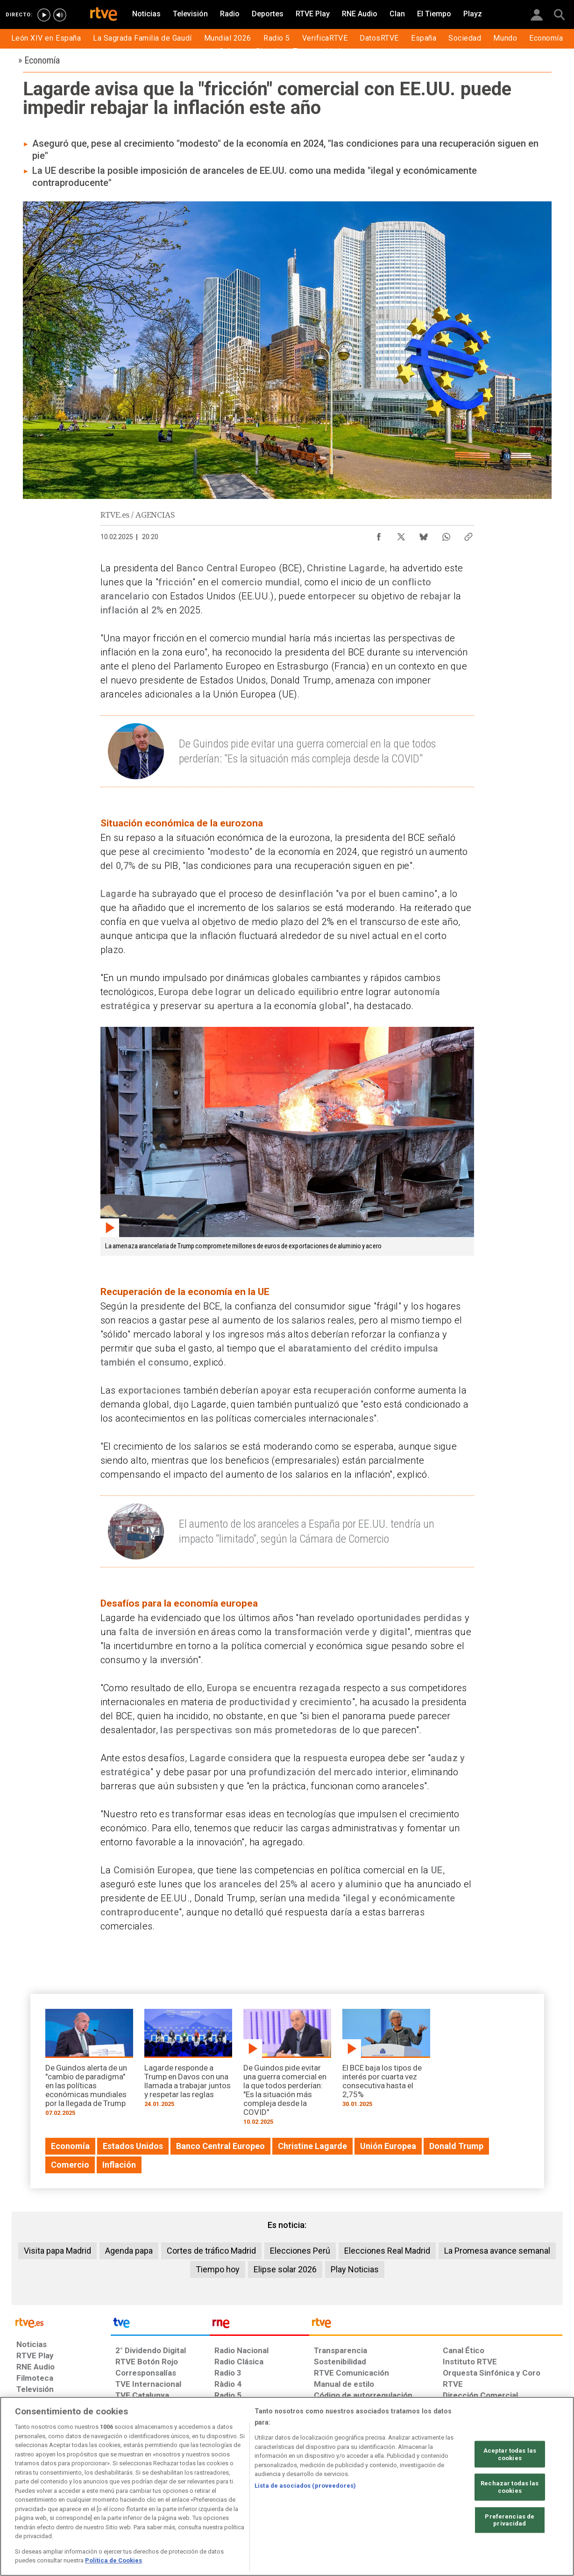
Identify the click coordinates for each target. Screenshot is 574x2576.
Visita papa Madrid (57, 2251)
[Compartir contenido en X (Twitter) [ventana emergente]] (401, 534)
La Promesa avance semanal (497, 2251)
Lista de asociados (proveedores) (305, 2485)
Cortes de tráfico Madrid (211, 2251)
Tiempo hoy (218, 2269)
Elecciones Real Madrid (387, 2251)
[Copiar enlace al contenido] (468, 534)
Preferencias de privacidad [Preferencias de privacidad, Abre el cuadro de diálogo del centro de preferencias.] (509, 2519)
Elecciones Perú (300, 2251)
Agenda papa (129, 2251)
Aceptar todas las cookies (509, 2454)
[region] (287, 2486)
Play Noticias (355, 2269)
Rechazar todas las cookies (510, 2487)
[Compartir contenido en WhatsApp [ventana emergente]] (446, 534)
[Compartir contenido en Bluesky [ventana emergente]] (423, 534)
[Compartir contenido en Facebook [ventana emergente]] (379, 534)
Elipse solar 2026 (285, 2269)
